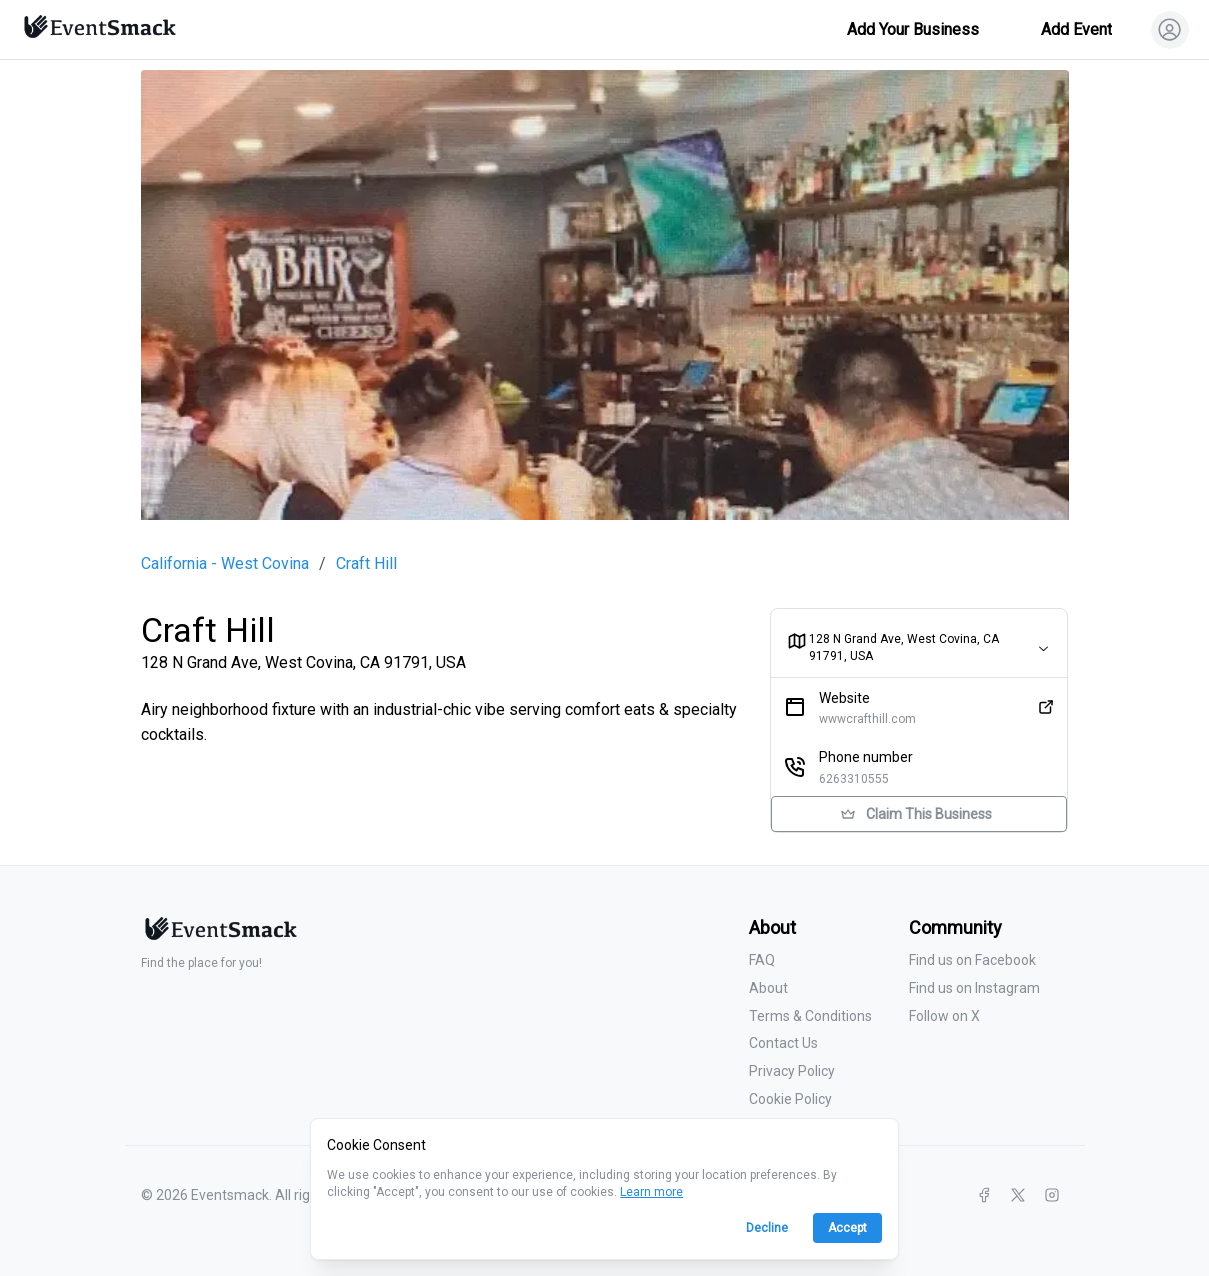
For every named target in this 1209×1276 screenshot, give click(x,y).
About (768, 988)
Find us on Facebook (972, 960)
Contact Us (783, 1043)
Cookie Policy (790, 1099)
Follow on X (944, 1016)
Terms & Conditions (810, 1016)
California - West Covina (225, 564)
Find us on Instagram (974, 988)
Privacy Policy (792, 1071)
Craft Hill (366, 564)
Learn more (651, 1192)
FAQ (762, 960)
